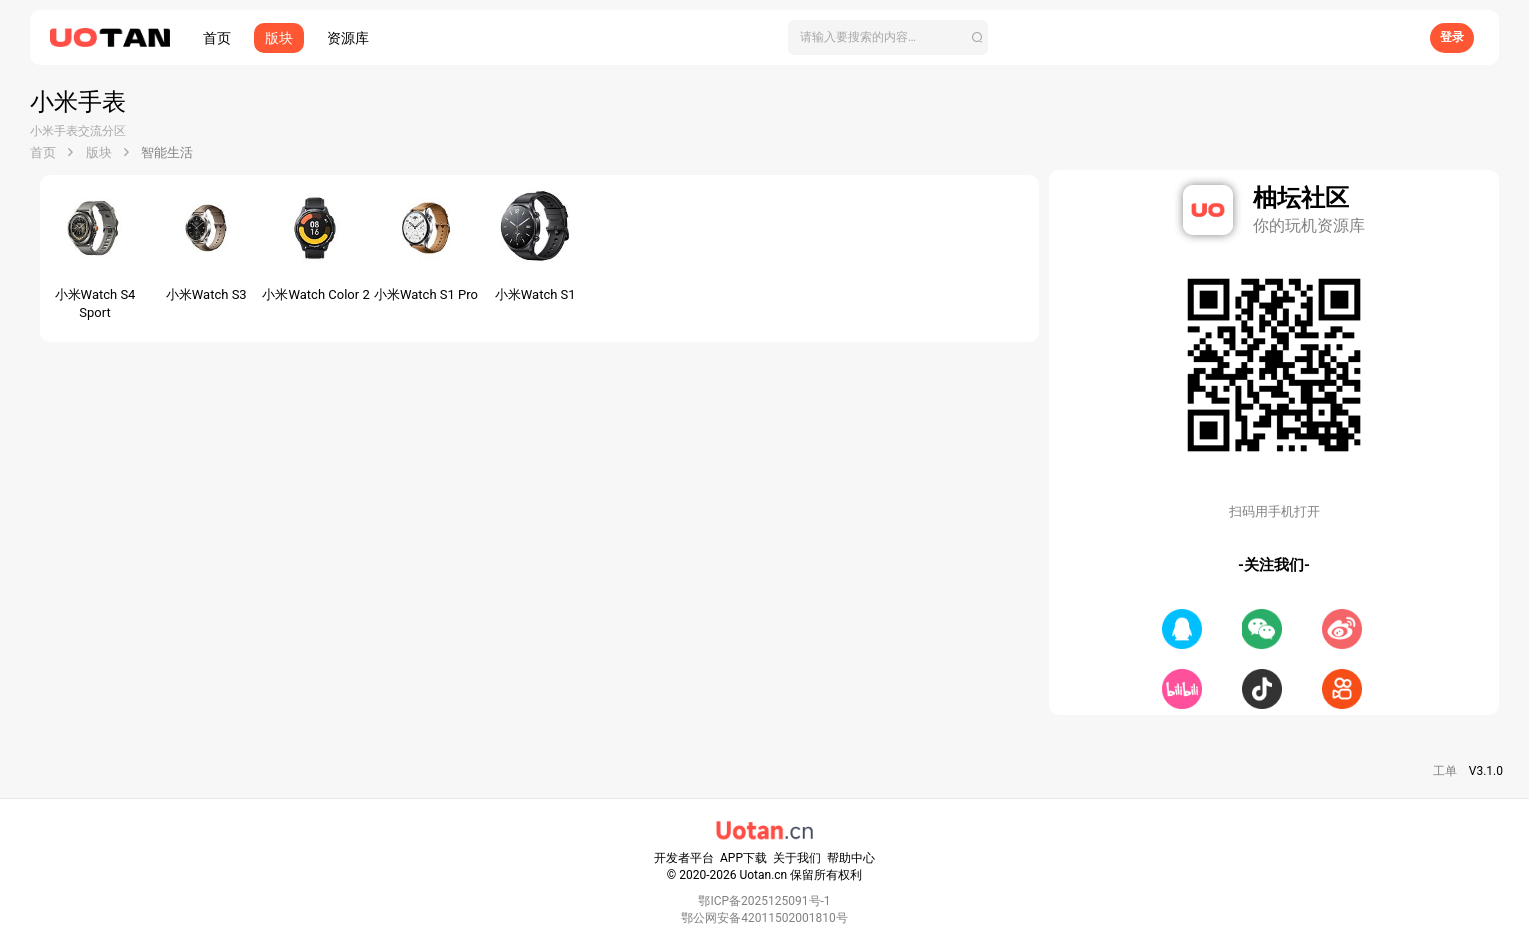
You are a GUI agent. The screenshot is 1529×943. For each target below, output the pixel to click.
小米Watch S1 (535, 294)
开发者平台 (684, 858)
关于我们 (797, 858)
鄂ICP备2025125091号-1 (764, 901)
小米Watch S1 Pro (426, 294)
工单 (1445, 771)
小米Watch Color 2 (315, 294)
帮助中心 (851, 858)
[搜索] (888, 37)
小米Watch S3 (206, 294)
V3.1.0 (1486, 771)
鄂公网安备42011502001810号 (764, 918)
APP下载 (743, 858)
